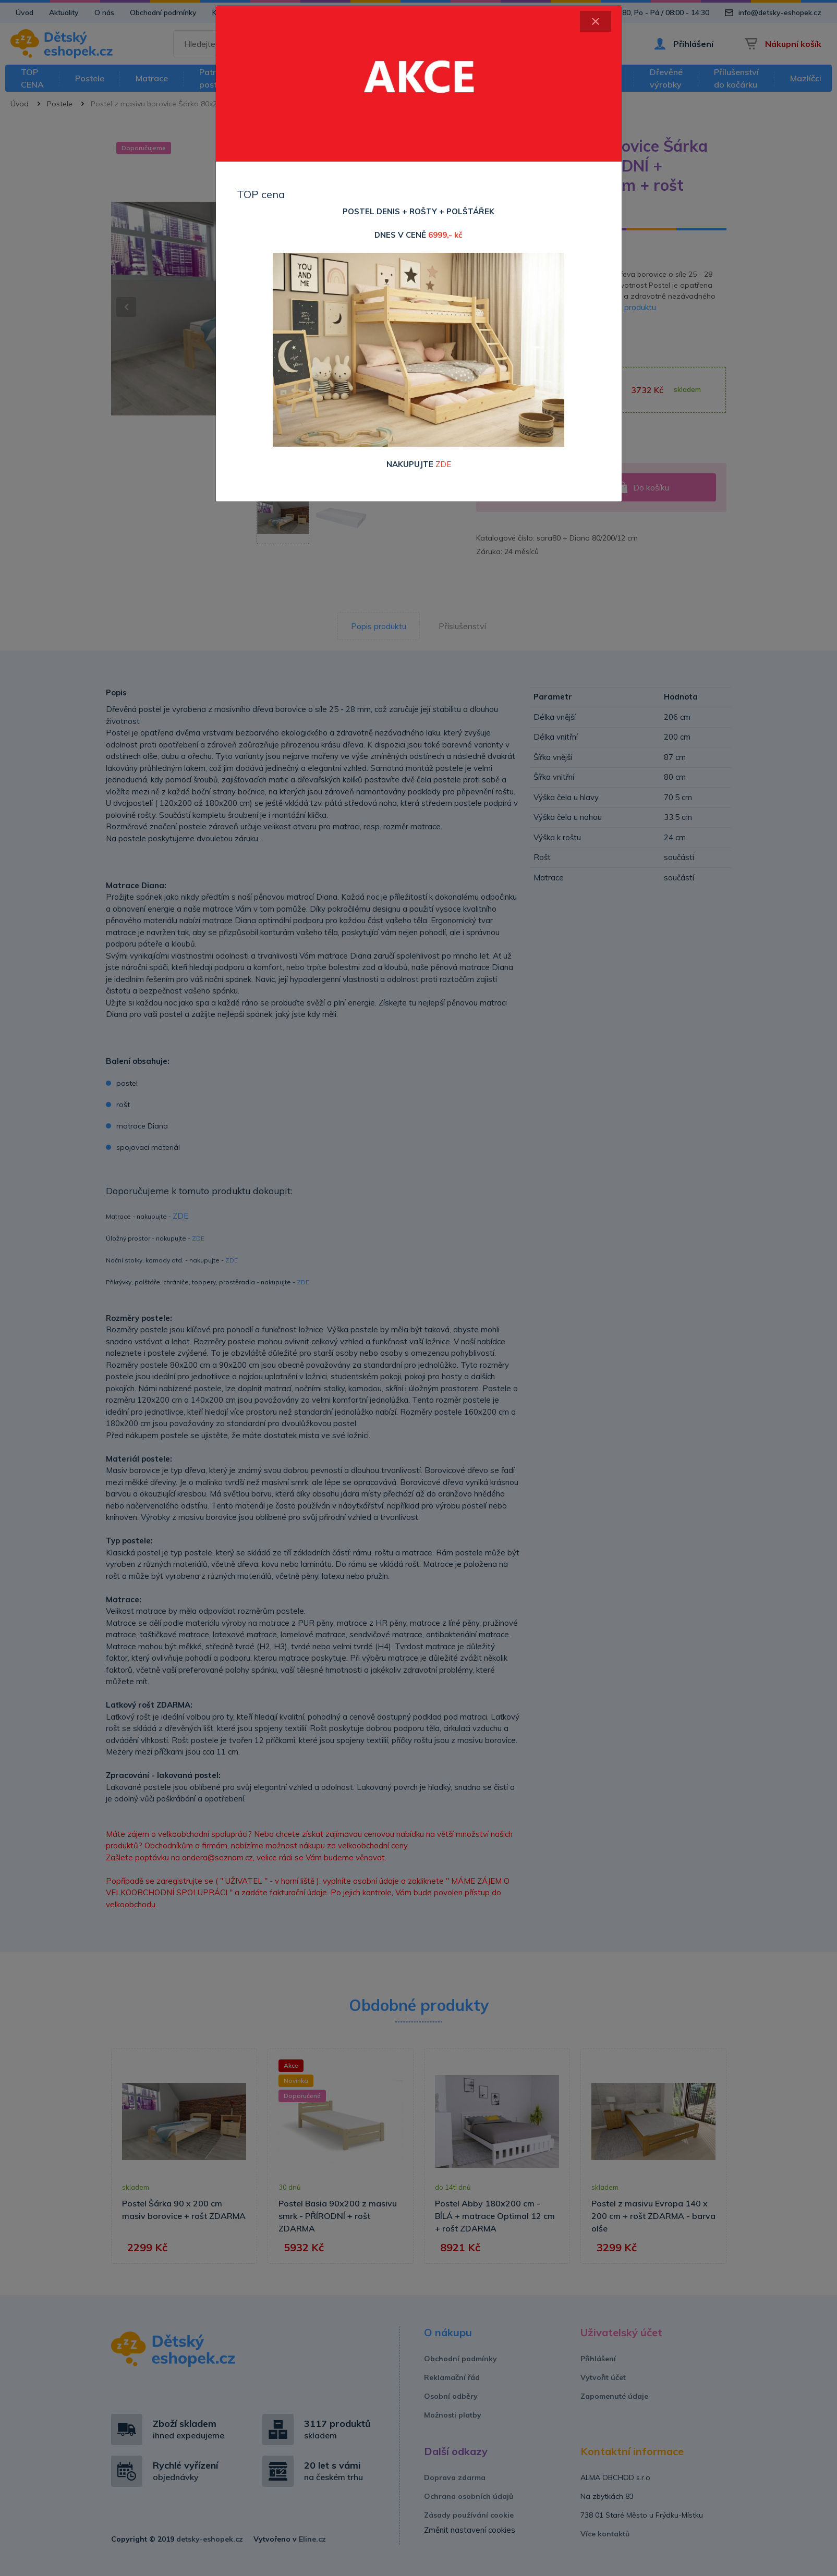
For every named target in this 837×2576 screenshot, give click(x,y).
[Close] (595, 21)
